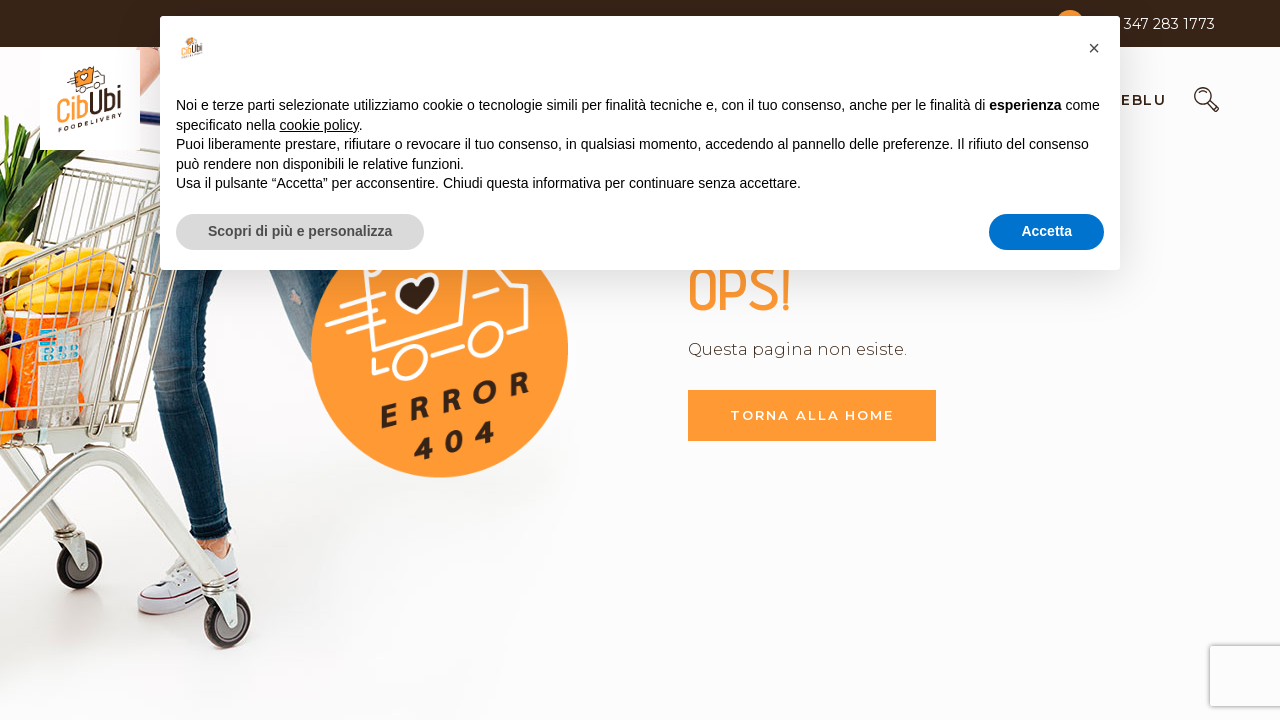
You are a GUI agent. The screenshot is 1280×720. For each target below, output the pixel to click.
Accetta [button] (1046, 231)
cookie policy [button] (319, 125)
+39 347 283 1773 (1154, 24)
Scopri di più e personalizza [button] (300, 231)
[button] (1094, 48)
